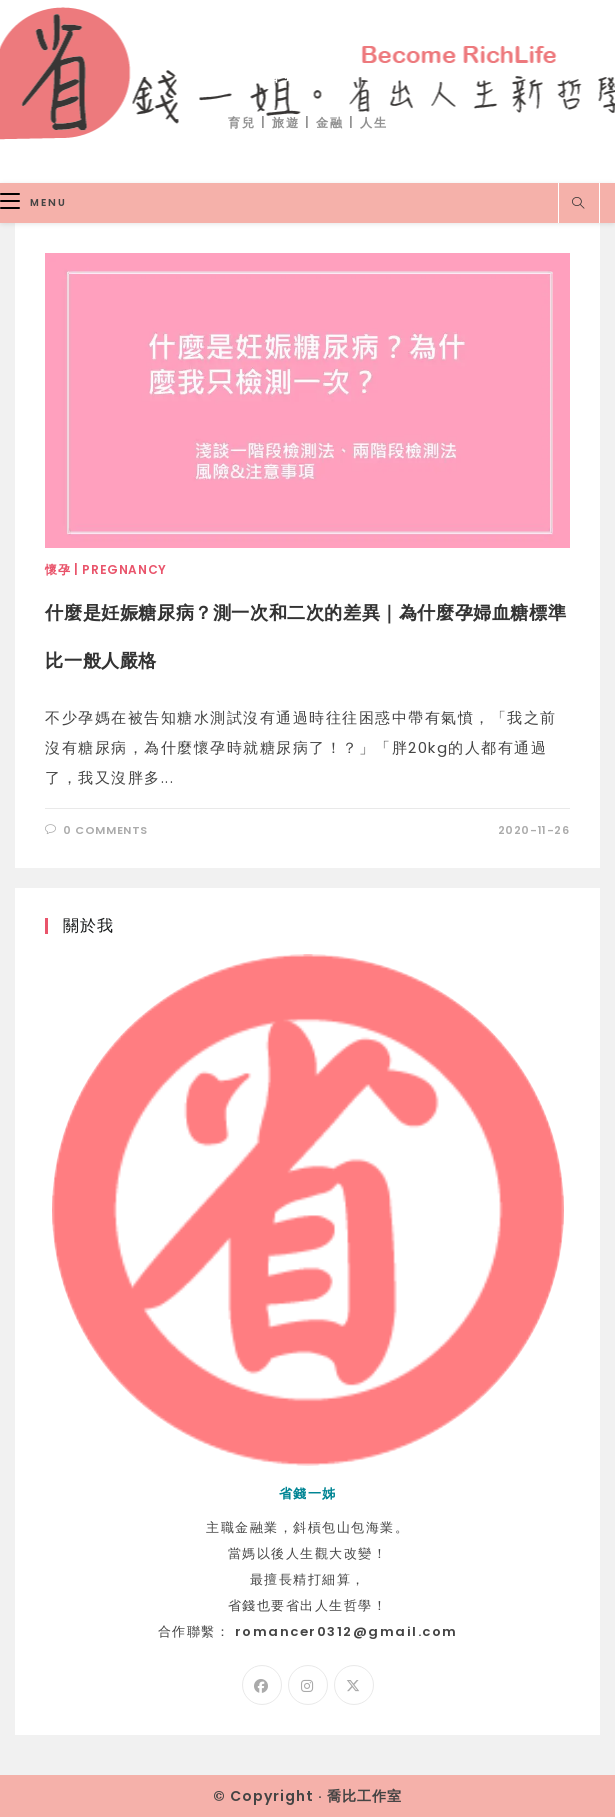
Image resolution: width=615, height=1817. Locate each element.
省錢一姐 (308, 71)
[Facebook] (262, 1685)
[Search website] (579, 204)
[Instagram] (308, 1685)
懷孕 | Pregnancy (105, 569)
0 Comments (105, 830)
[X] (354, 1685)
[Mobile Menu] (33, 202)
